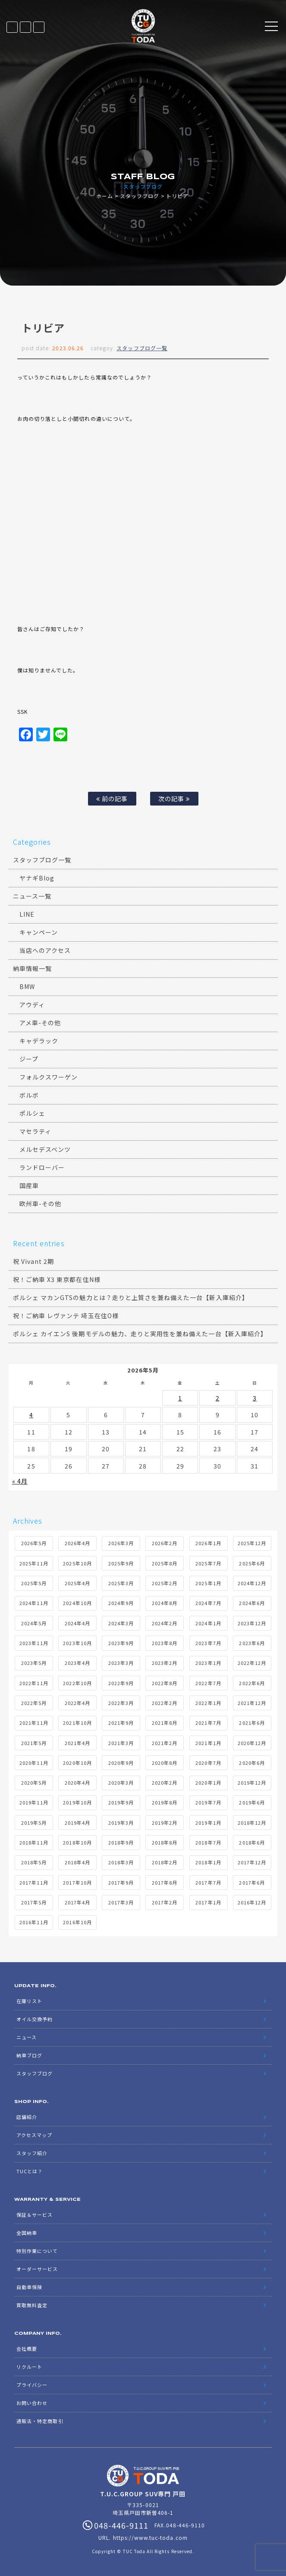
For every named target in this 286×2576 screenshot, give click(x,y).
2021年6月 (251, 1722)
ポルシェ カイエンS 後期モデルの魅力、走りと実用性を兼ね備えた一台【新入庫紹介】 (140, 1333)
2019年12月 (252, 1782)
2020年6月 (251, 1762)
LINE (25, 27)
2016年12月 (252, 1902)
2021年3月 (121, 1742)
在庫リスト (12, 27)
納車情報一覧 (32, 968)
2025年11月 (33, 1563)
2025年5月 (34, 1583)
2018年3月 (121, 1862)
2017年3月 (121, 1902)
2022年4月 (77, 1702)
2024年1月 (208, 1623)
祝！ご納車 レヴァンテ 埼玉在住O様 (66, 1315)
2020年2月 (164, 1782)
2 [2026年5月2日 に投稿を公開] (218, 1398)
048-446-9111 (38, 27)
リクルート (29, 2366)
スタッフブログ (139, 195)
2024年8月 (164, 1602)
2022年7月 (208, 1683)
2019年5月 (34, 1822)
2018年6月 (251, 1842)
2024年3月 (121, 1623)
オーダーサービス (37, 2268)
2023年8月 (164, 1643)
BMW (27, 986)
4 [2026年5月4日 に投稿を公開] (31, 1414)
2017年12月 (252, 1862)
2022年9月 (121, 1683)
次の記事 (174, 798)
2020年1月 (208, 1782)
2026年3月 (121, 1543)
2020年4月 (77, 1782)
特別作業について (37, 2250)
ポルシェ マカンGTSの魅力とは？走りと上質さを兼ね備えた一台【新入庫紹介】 (130, 1297)
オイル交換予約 (34, 2019)
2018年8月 (164, 1842)
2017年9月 (121, 1882)
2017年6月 (251, 1882)
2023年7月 (208, 1643)
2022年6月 (251, 1683)
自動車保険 (29, 2287)
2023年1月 (208, 1662)
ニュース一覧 (32, 896)
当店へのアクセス (45, 950)
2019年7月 (208, 1802)
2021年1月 (208, 1742)
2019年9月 (121, 1802)
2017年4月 (77, 1902)
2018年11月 (33, 1842)
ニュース (26, 2037)
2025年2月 (164, 1583)
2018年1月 (208, 1862)
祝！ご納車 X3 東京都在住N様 (57, 1279)
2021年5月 (34, 1742)
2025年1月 (208, 1583)
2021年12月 (252, 1702)
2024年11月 (33, 1602)
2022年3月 (121, 1702)
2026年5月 (34, 1543)
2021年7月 (208, 1722)
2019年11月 (33, 1802)
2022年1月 (208, 1702)
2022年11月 (33, 1683)
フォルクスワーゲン (48, 1077)
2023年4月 (77, 1662)
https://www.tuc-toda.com (150, 2537)
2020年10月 (77, 1762)
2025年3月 (121, 1583)
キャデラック (38, 1040)
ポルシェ (32, 1113)
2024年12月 (252, 1583)
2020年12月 (252, 1742)
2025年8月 (164, 1563)
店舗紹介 (26, 2116)
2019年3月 (121, 1822)
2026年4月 (77, 1543)
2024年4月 (77, 1623)
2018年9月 (121, 1842)
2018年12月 (252, 1822)
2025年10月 (77, 1563)
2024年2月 (164, 1623)
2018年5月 (34, 1862)
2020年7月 (208, 1762)
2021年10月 (77, 1722)
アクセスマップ (34, 2134)
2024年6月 (251, 1602)
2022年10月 (77, 1683)
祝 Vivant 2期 (33, 1261)
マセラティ (35, 1131)
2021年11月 (33, 1722)
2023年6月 (251, 1643)
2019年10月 (77, 1802)
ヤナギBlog (36, 878)
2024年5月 (34, 1623)
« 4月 (20, 1481)
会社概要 (26, 2348)
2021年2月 (164, 1742)
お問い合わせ (31, 2402)
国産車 (29, 1185)
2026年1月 (208, 1543)
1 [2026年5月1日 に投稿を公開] (180, 1398)
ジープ (28, 1059)
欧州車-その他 (40, 1203)
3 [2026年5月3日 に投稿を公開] (255, 1398)
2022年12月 (252, 1662)
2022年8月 (164, 1683)
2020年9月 (121, 1762)
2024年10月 (77, 1602)
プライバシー (31, 2384)
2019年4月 (77, 1822)
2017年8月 (164, 1882)
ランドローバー (42, 1167)
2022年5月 (34, 1702)
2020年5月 (34, 1782)
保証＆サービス (34, 2214)
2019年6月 (251, 1802)
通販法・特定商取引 (39, 2420)
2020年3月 (121, 1782)
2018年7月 (208, 1842)
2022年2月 (164, 1702)
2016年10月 (77, 1922)
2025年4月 (77, 1583)
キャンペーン (38, 932)
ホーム (104, 195)
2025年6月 (251, 1563)
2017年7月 (208, 1882)
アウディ (32, 1004)
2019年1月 (208, 1822)
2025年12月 (252, 1543)
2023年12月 (252, 1623)
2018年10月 (77, 1842)
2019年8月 (164, 1802)
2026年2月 (164, 1543)
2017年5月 (34, 1902)
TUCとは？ (29, 2171)
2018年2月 (164, 1862)
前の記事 (112, 798)
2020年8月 (164, 1762)
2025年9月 (121, 1563)
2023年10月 (77, 1643)
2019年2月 (164, 1822)
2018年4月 (77, 1862)
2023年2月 (164, 1662)
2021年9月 (121, 1722)
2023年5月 (34, 1662)
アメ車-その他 (40, 1022)
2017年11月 (33, 1882)
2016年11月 (33, 1922)
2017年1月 (208, 1902)
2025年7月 (208, 1563)
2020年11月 (33, 1762)
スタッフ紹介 (31, 2153)
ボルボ (29, 1095)
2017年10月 (77, 1882)
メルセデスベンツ (45, 1149)
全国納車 (26, 2232)
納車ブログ (29, 2055)
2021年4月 (77, 1742)
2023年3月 (121, 1662)
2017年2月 (164, 1902)
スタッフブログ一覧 (141, 348)
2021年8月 (164, 1722)
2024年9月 (121, 1602)
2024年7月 (208, 1602)
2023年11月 (33, 1643)
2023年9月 (121, 1643)
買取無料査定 (31, 2305)
